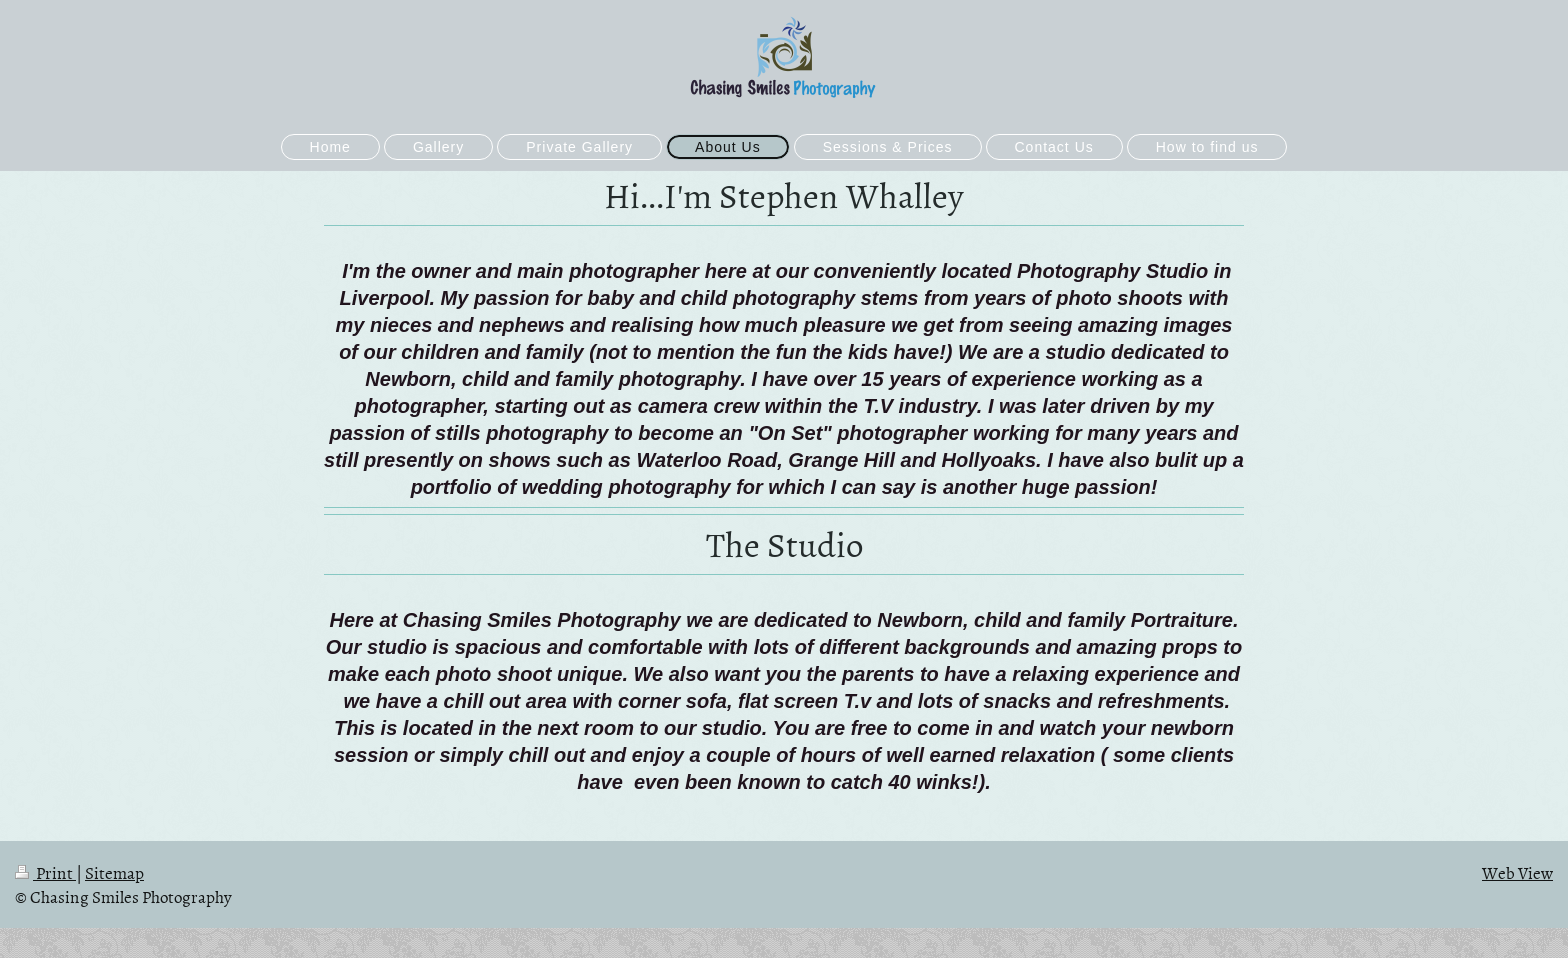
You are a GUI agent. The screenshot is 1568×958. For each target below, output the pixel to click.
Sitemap (114, 872)
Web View (1517, 872)
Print (45, 872)
